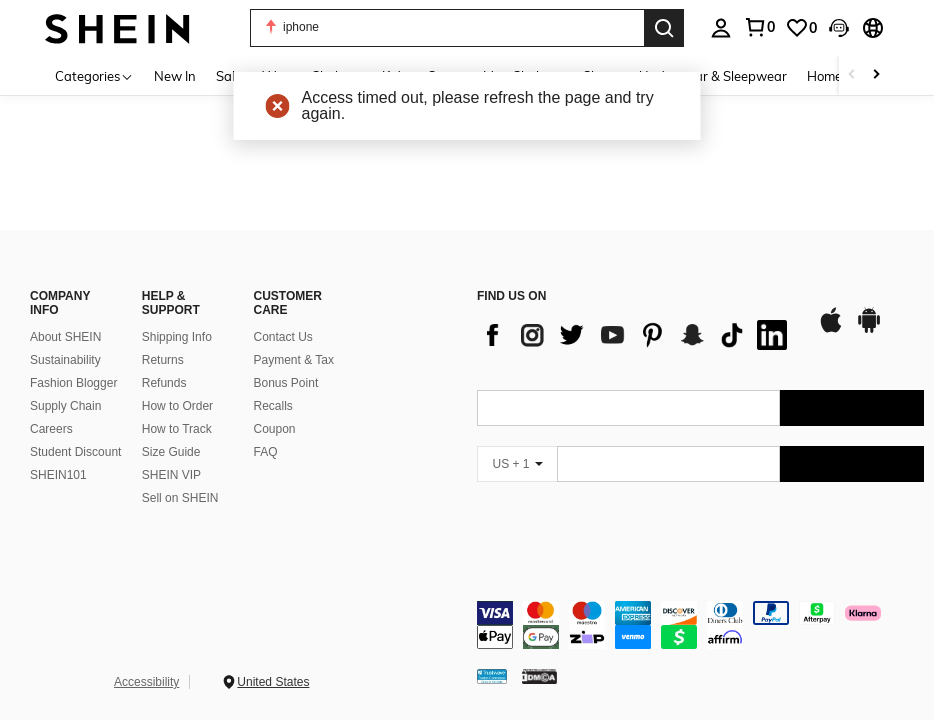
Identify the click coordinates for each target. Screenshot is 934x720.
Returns (163, 360)
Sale (229, 76)
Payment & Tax (294, 360)
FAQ (266, 452)
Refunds (164, 383)
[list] (637, 335)
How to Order (177, 406)
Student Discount (75, 452)
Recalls (273, 406)
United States (273, 682)
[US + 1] (517, 464)
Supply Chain (65, 406)
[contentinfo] (700, 625)
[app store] (831, 330)
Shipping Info (177, 337)
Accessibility (146, 682)
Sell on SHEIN (180, 498)
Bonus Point (286, 383)
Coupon (275, 429)
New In (175, 76)
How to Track (177, 429)
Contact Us (283, 337)
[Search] (664, 28)
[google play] (869, 330)
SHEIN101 (58, 475)
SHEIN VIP (171, 475)
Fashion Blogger (73, 383)
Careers (51, 429)
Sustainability (65, 360)
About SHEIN (65, 337)
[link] (801, 28)
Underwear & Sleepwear (713, 76)
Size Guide (171, 452)
